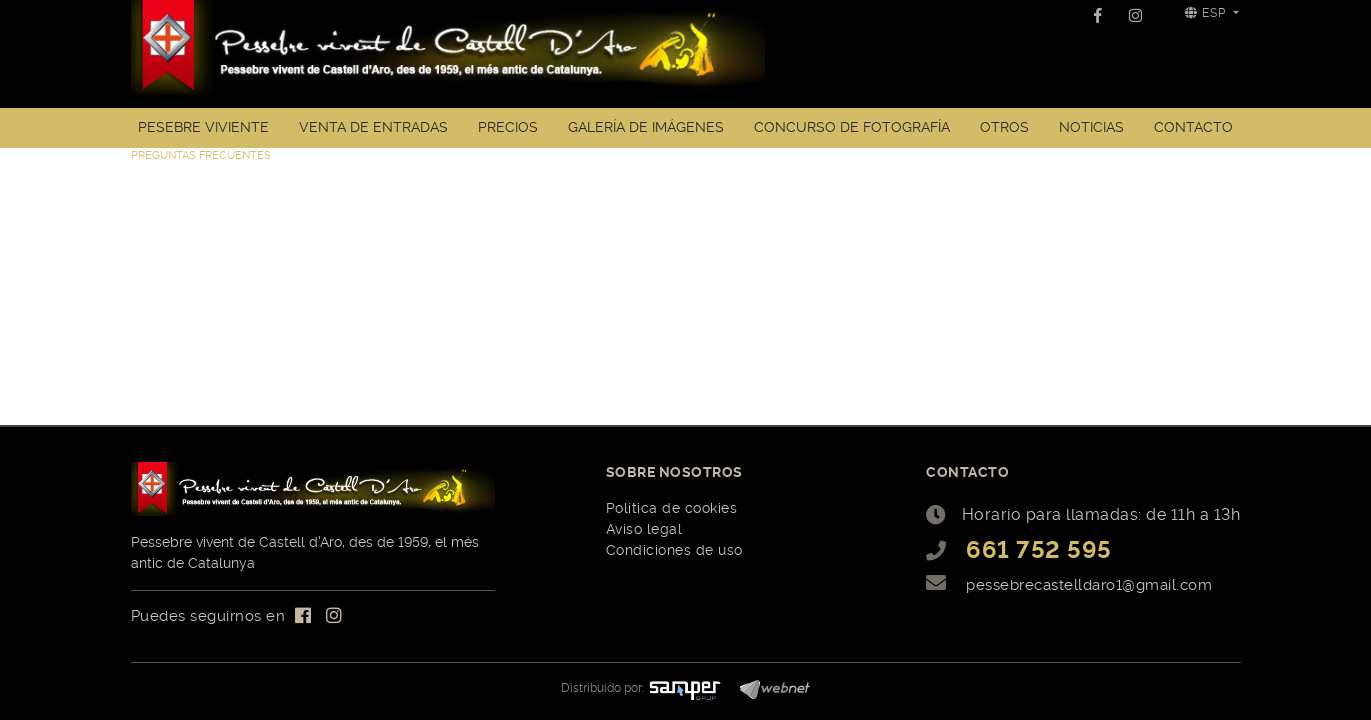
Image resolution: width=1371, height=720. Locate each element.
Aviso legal (644, 529)
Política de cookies (672, 508)
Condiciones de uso (674, 550)
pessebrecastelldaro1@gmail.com (1089, 585)
